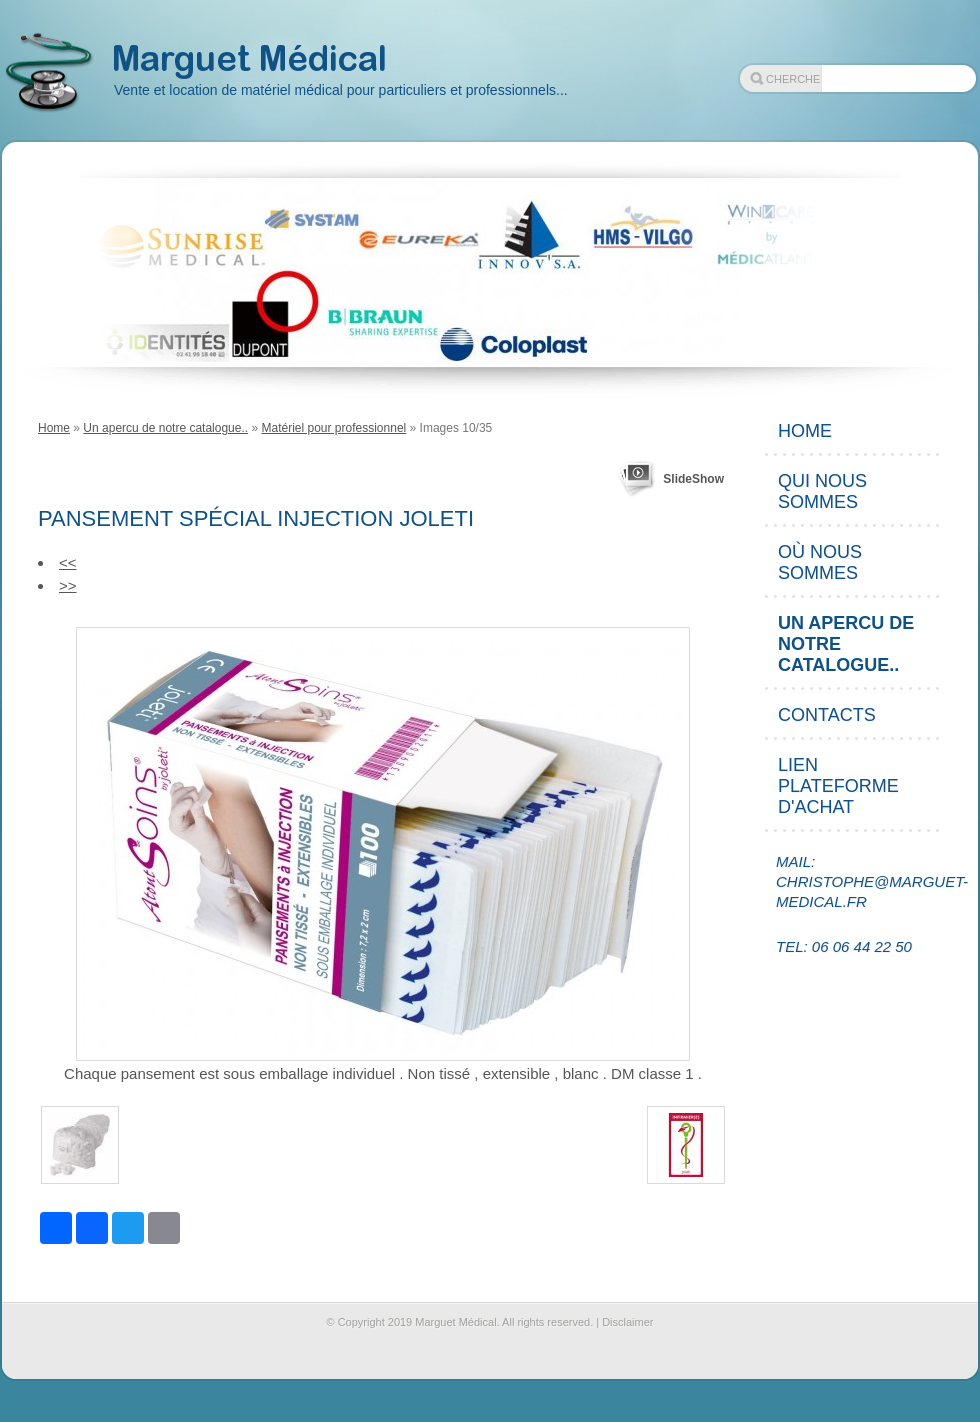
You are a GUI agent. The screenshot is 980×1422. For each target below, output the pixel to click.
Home (54, 428)
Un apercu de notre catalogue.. (165, 428)
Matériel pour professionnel (333, 428)
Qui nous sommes (822, 491)
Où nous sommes (820, 562)
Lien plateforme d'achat (838, 786)
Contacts (827, 715)
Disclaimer (627, 1322)
